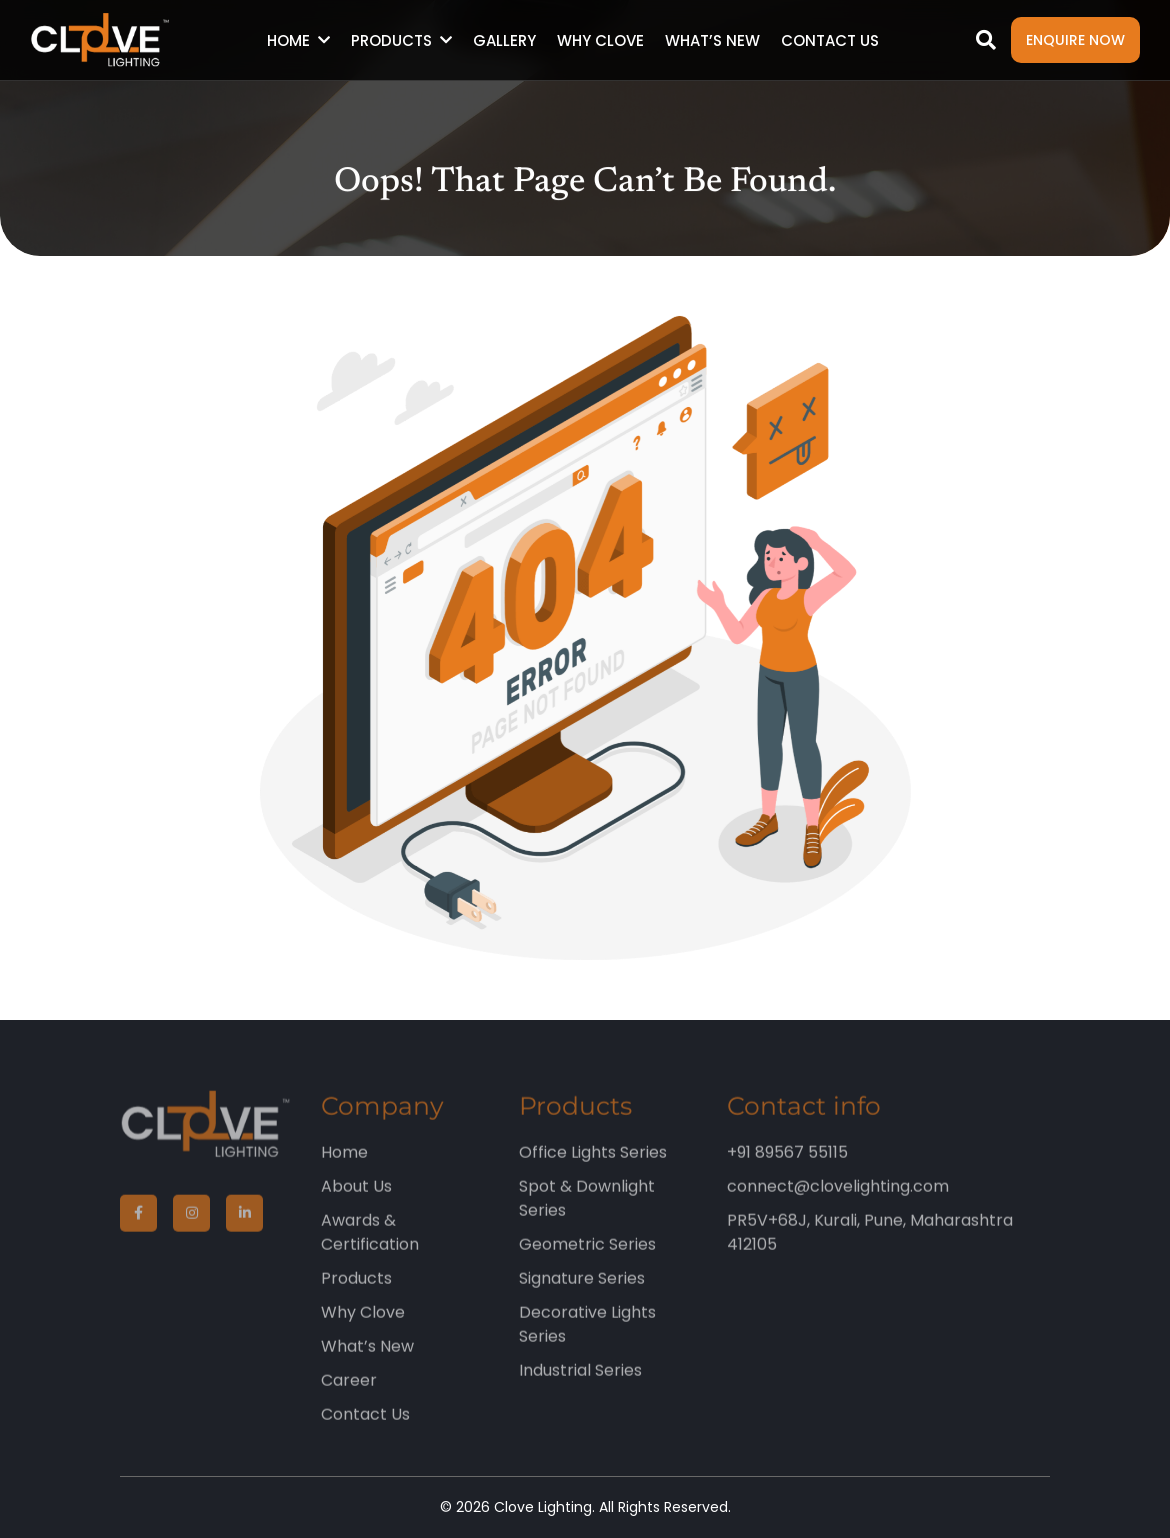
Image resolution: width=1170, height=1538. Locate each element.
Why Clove (600, 40)
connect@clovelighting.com (838, 1200)
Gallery (504, 40)
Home (288, 40)
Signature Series (582, 1292)
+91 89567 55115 (787, 1166)
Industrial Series (580, 1384)
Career (349, 1394)
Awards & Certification (370, 1246)
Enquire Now (1075, 40)
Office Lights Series (593, 1166)
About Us (356, 1200)
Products (391, 40)
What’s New (712, 40)
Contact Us (830, 40)
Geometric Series (587, 1258)
